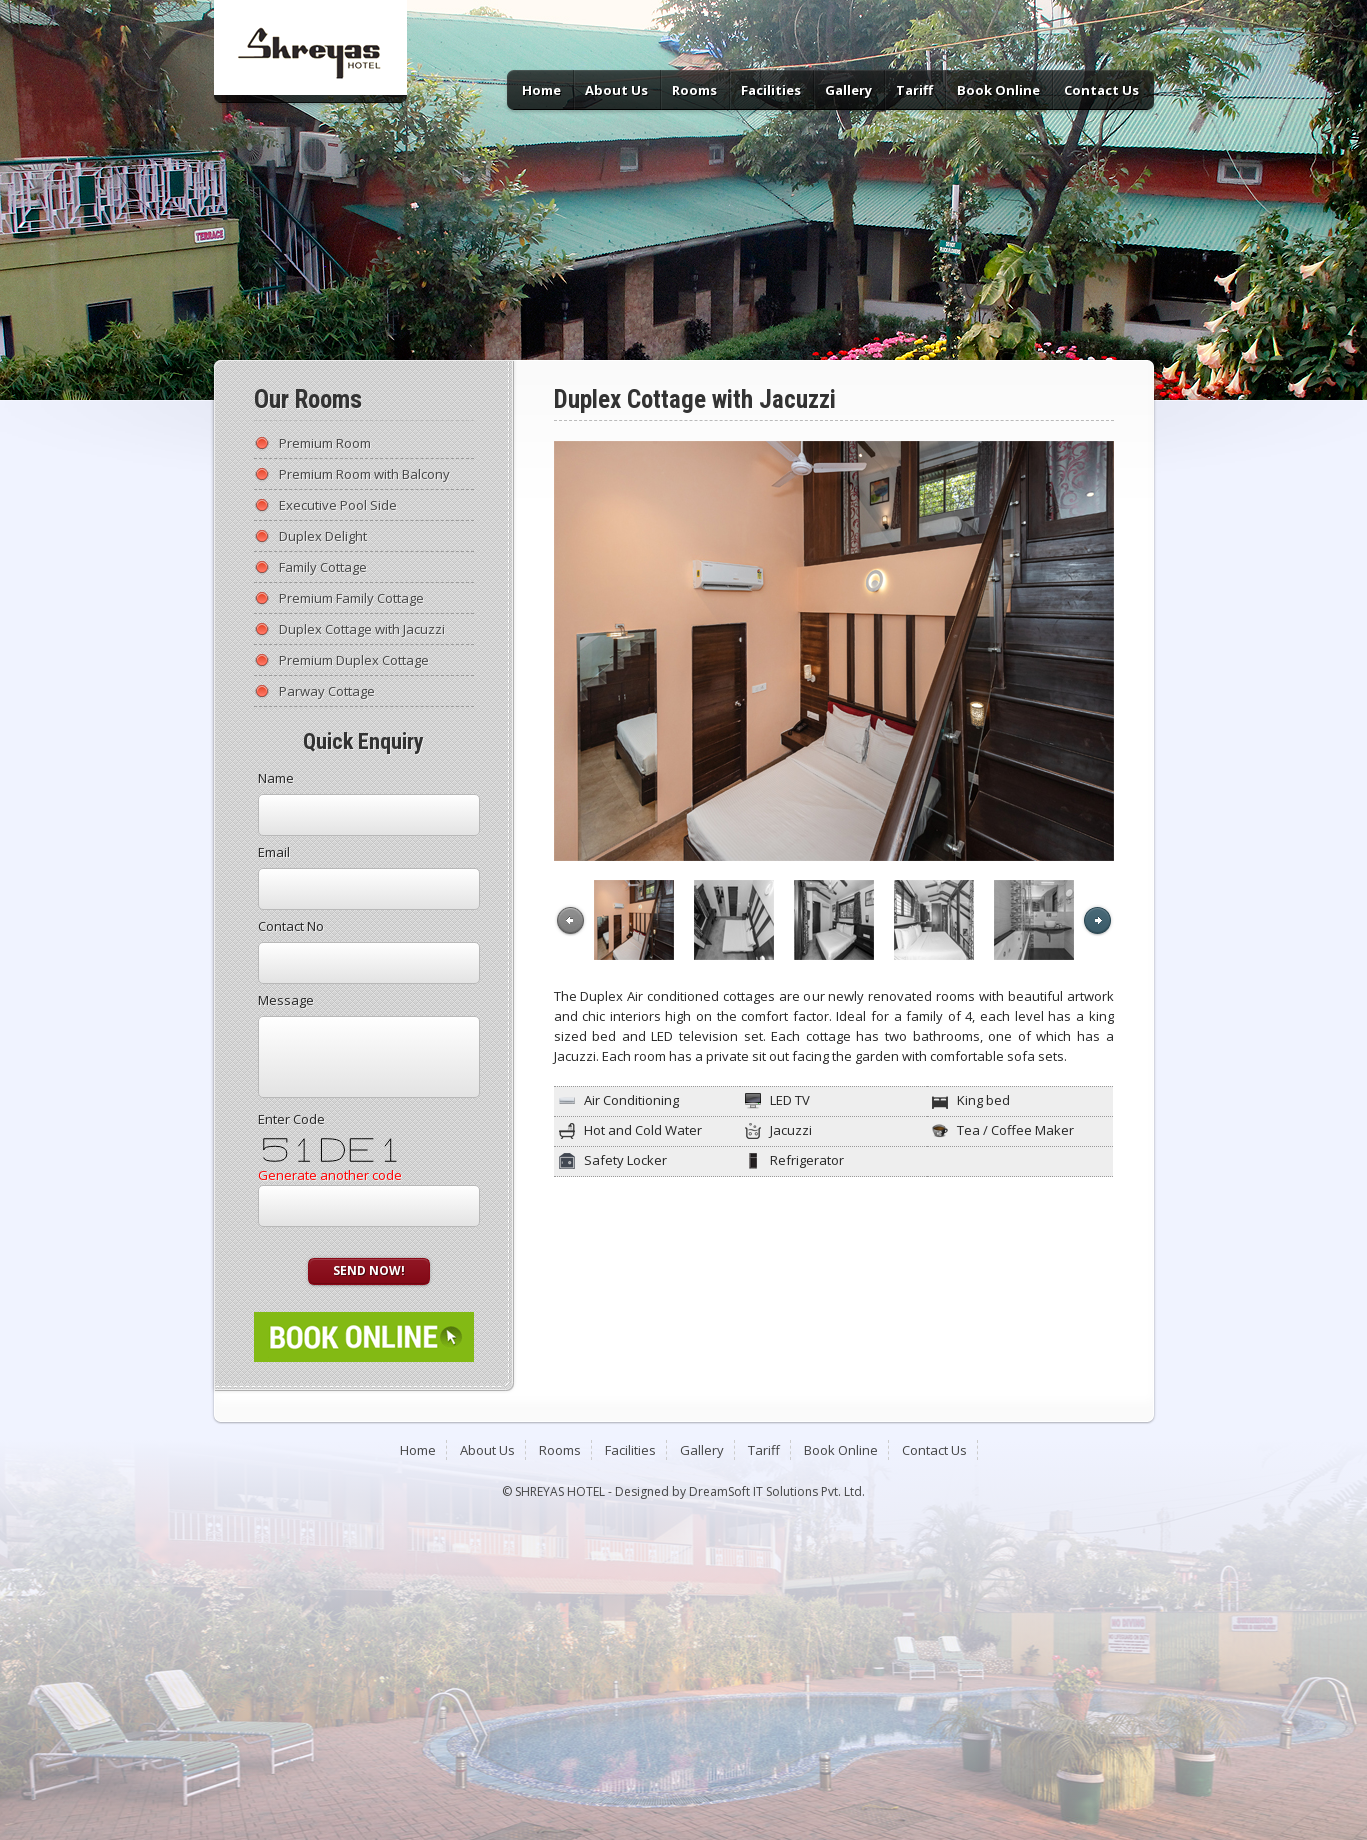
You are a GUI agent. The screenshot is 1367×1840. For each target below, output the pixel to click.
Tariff (914, 90)
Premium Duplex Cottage (354, 660)
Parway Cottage (327, 691)
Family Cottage (323, 567)
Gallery (848, 90)
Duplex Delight (323, 536)
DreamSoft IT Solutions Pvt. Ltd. (777, 1491)
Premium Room (325, 443)
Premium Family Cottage (351, 598)
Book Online (998, 90)
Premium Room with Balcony (364, 474)
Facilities (771, 90)
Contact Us (1101, 90)
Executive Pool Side (338, 505)
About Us (616, 90)
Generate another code (330, 1175)
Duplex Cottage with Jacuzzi (362, 629)
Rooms (694, 90)
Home (541, 90)
